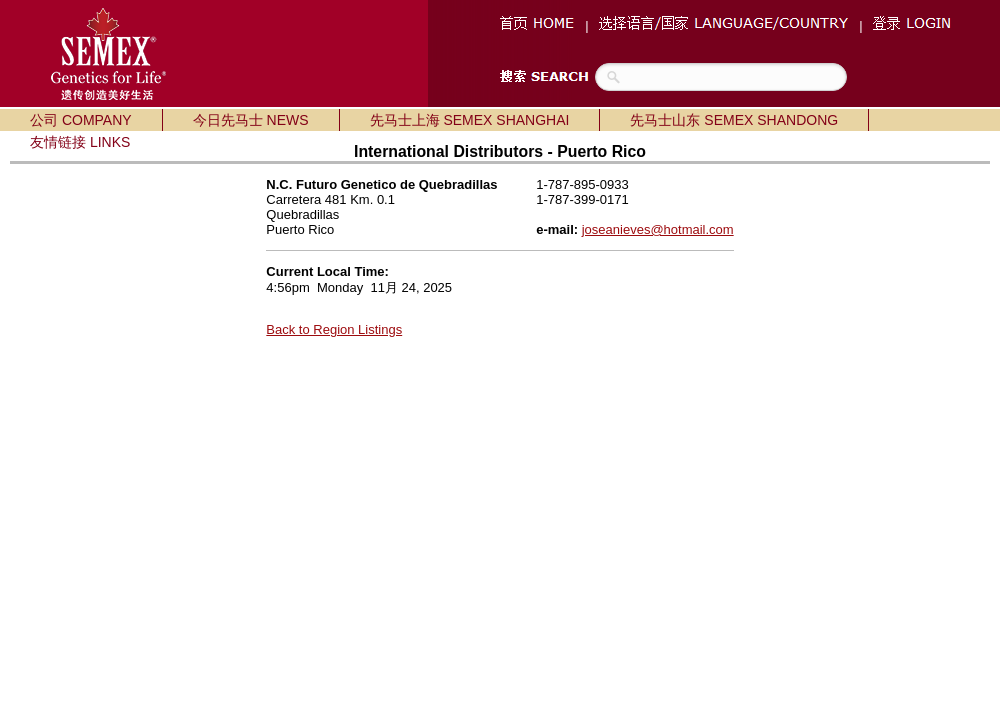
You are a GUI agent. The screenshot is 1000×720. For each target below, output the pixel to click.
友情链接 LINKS (80, 142)
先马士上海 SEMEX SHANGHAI (470, 120)
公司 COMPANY (81, 120)
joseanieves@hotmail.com (658, 229)
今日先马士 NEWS (251, 120)
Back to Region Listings (334, 329)
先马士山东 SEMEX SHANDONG (734, 120)
